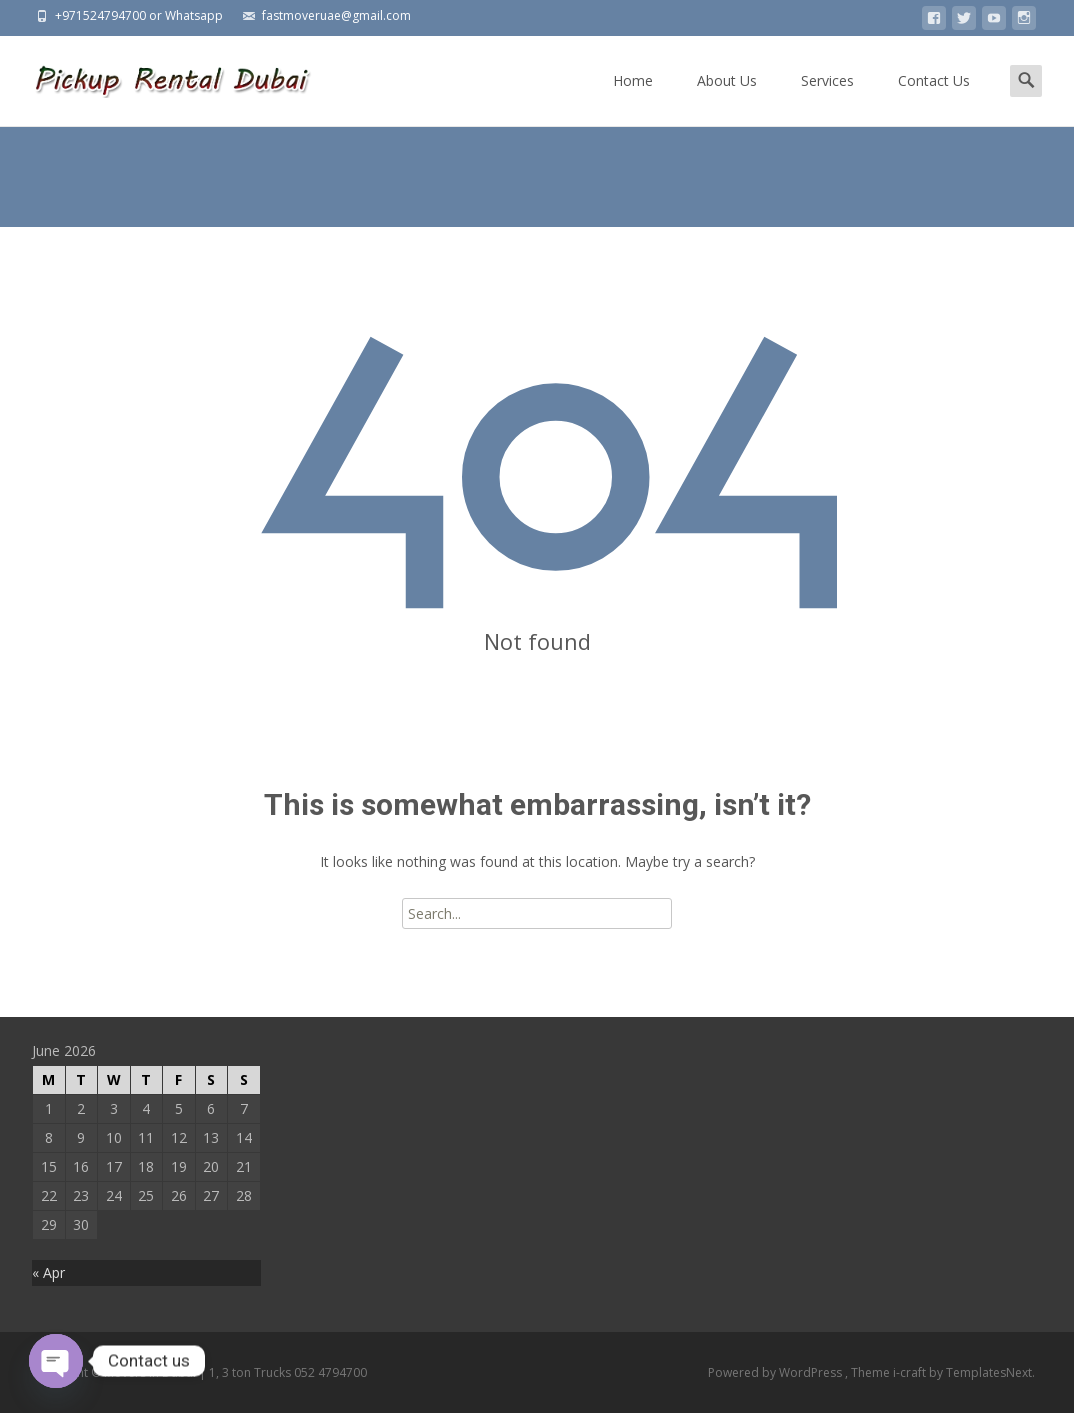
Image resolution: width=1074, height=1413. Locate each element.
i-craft (911, 1372)
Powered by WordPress (776, 1372)
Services (827, 98)
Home (633, 98)
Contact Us (934, 98)
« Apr (48, 1272)
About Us (727, 98)
